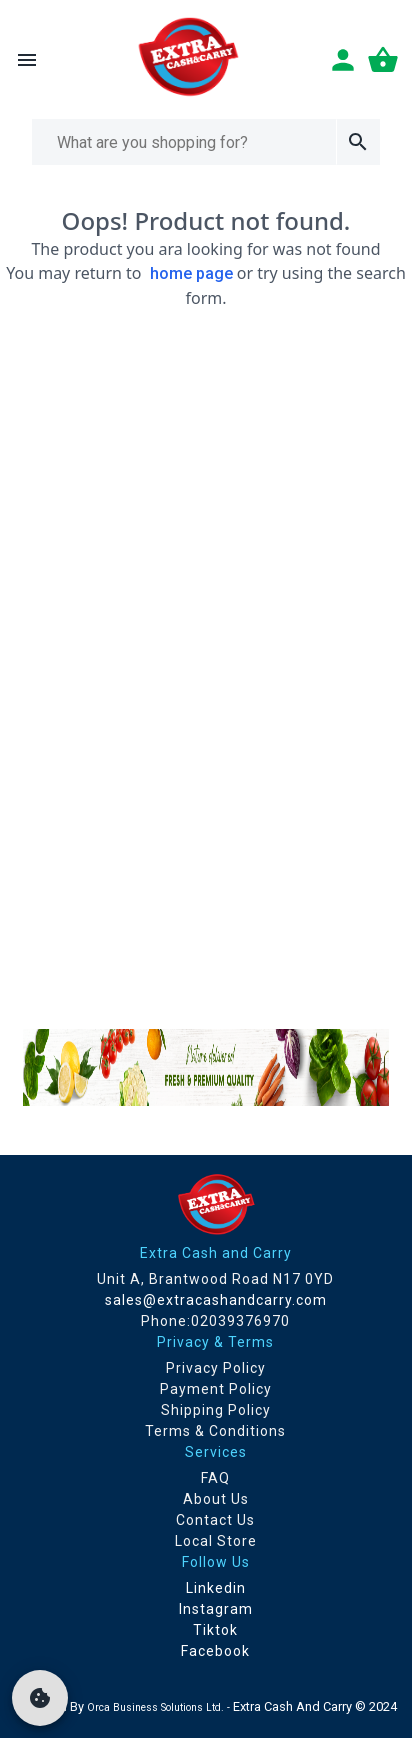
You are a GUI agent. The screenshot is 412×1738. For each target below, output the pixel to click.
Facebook (215, 1651)
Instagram (216, 1609)
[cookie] (40, 1698)
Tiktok (215, 1630)
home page (191, 273)
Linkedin (216, 1588)
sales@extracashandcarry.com (216, 1300)
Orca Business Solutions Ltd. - (160, 1707)
